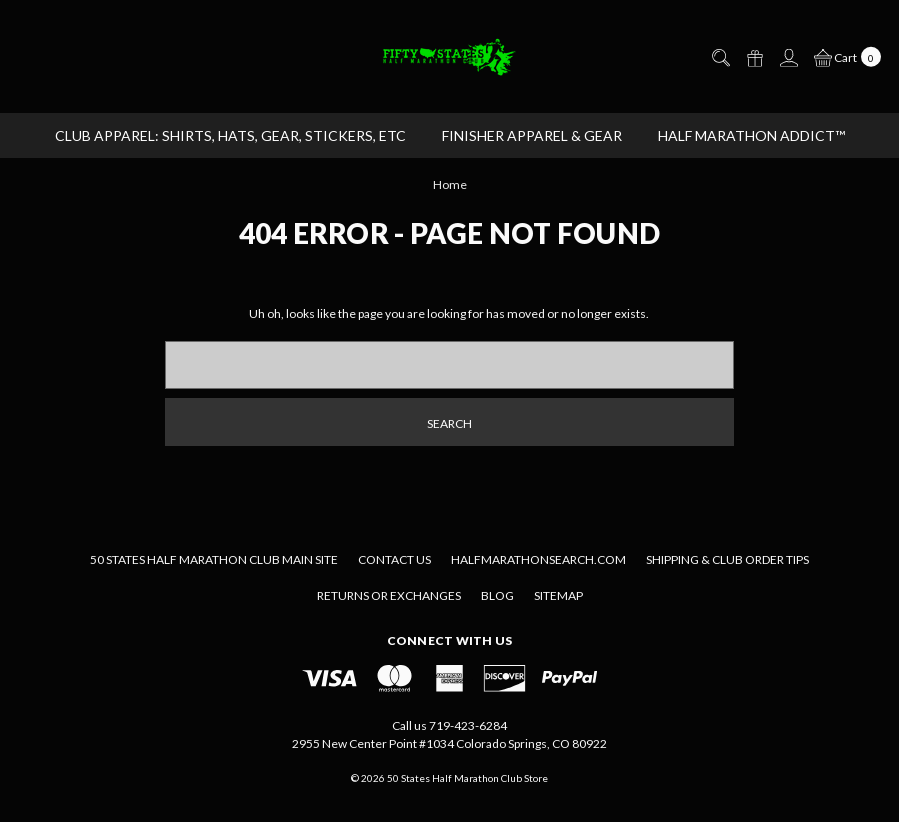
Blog (497, 595)
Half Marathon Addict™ (751, 135)
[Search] (720, 57)
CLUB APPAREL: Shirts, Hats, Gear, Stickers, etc (230, 135)
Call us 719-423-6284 (449, 725)
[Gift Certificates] (754, 57)
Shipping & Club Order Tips (727, 559)
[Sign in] (788, 57)
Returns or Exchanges (389, 595)
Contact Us (394, 559)
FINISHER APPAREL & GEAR (532, 135)
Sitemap (558, 595)
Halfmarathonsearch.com (538, 559)
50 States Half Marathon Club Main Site (214, 559)
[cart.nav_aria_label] (843, 56)
